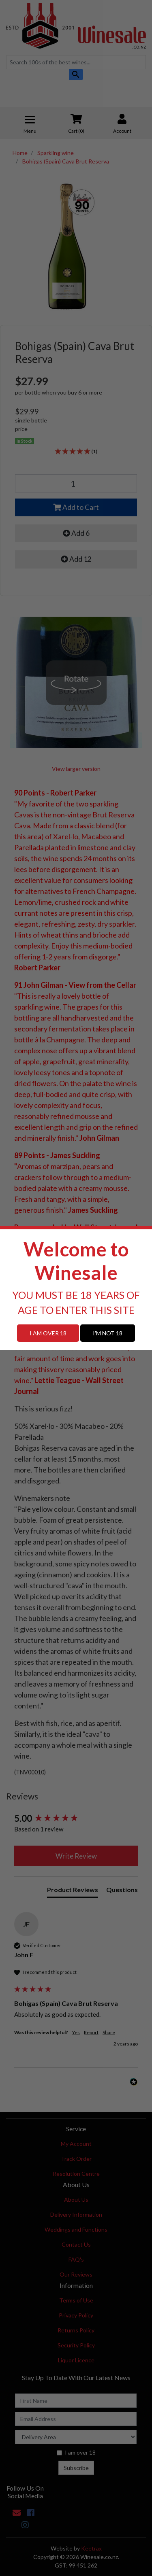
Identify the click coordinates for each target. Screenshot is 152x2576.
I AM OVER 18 (48, 1333)
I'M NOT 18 (107, 1333)
